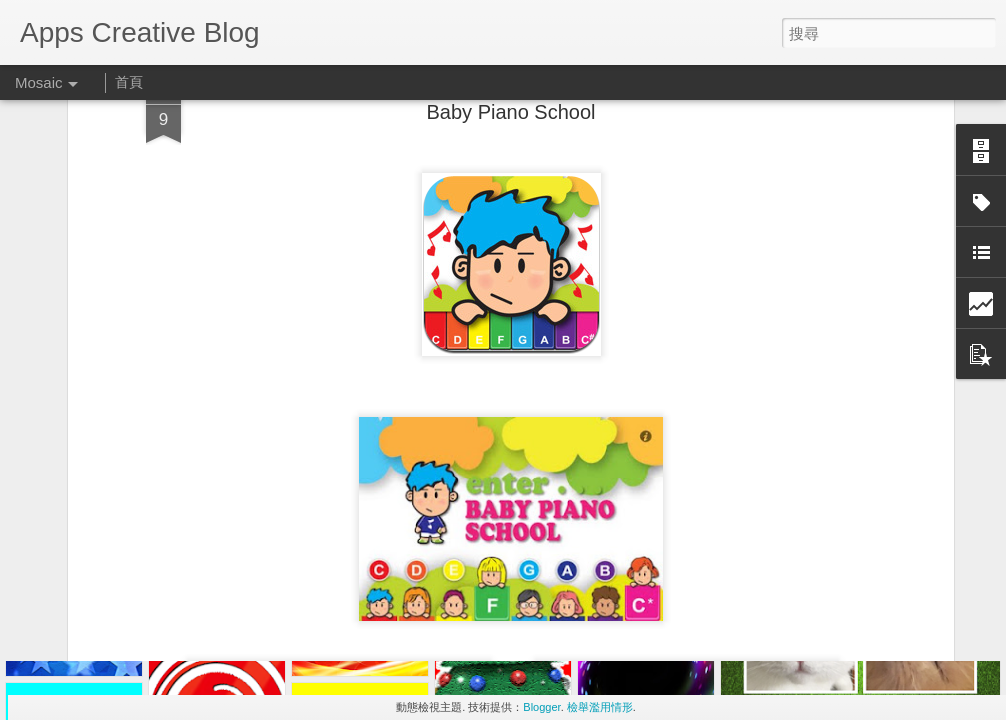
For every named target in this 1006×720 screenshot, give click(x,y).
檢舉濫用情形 (600, 707)
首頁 (129, 82)
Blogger (541, 707)
